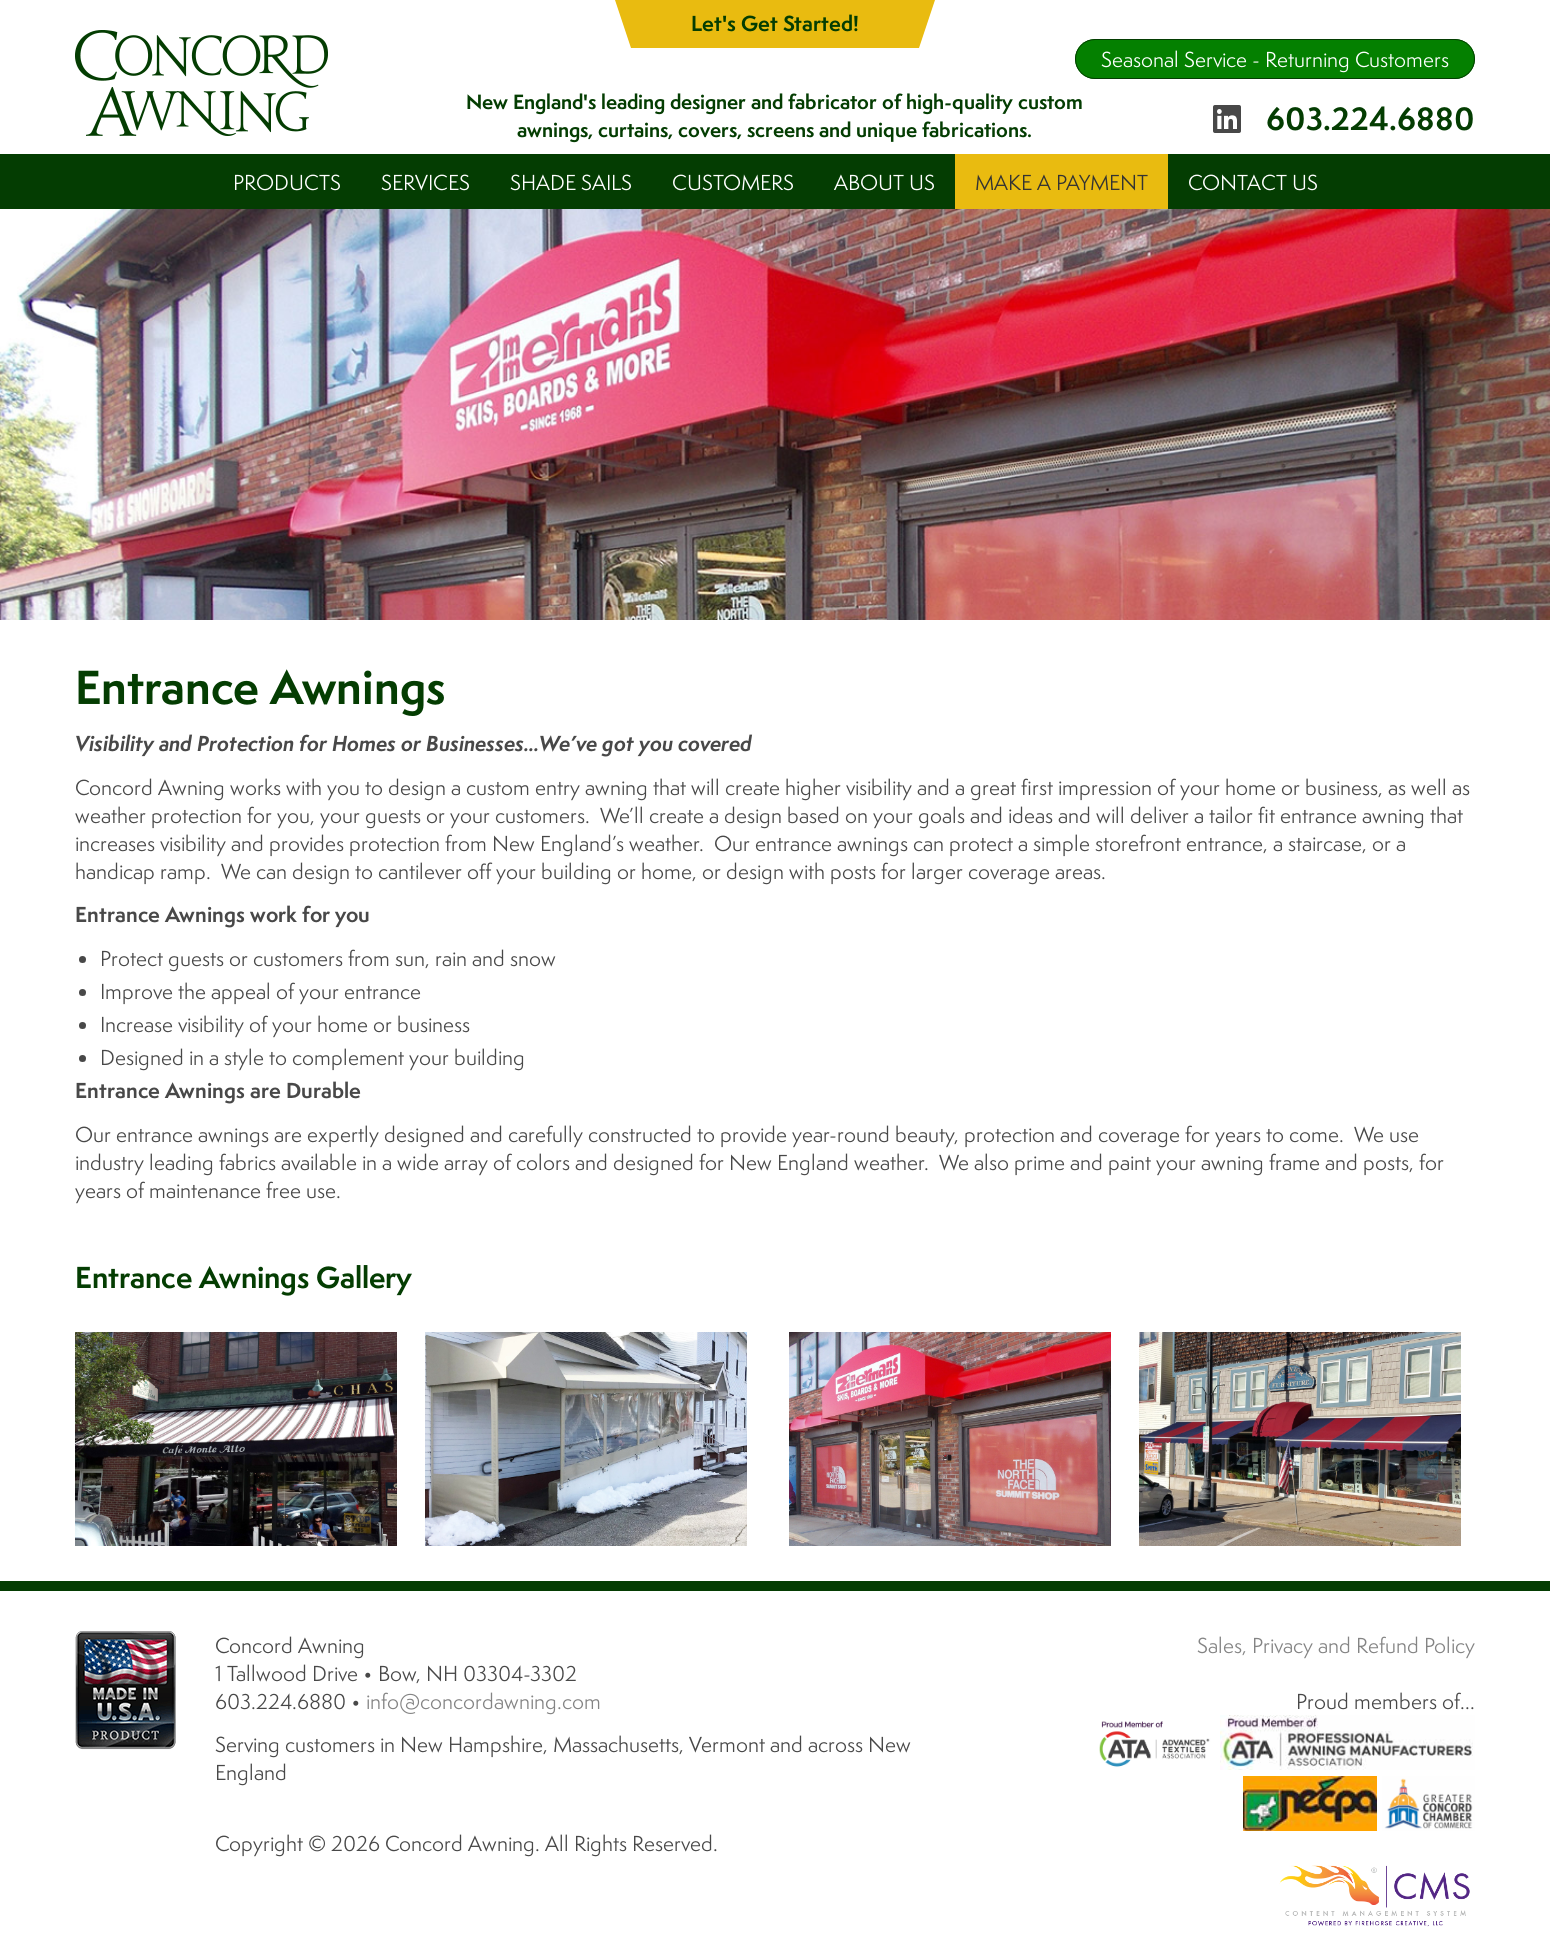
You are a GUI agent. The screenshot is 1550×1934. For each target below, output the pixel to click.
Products (287, 182)
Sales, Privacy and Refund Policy (1336, 1645)
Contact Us (1253, 182)
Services (425, 182)
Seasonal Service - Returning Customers (1275, 59)
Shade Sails (571, 182)
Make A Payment (1061, 182)
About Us (884, 182)
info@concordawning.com (483, 1701)
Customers (733, 182)
